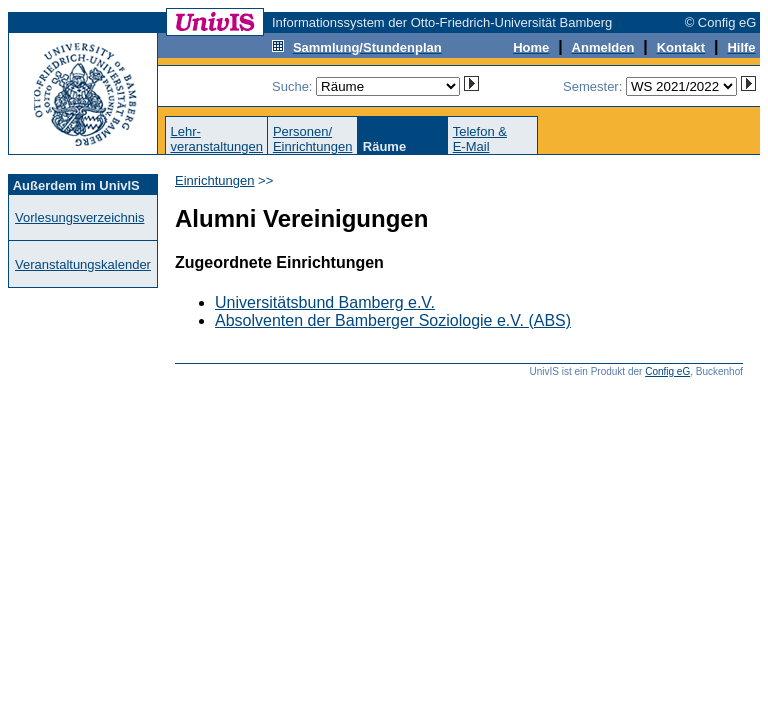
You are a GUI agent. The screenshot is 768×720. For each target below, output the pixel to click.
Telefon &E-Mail (480, 139)
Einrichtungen (215, 180)
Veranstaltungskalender (83, 264)
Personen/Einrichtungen (313, 139)
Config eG (667, 371)
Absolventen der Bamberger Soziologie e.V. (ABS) (393, 320)
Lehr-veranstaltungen (216, 139)
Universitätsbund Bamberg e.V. (325, 302)
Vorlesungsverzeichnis (79, 217)
